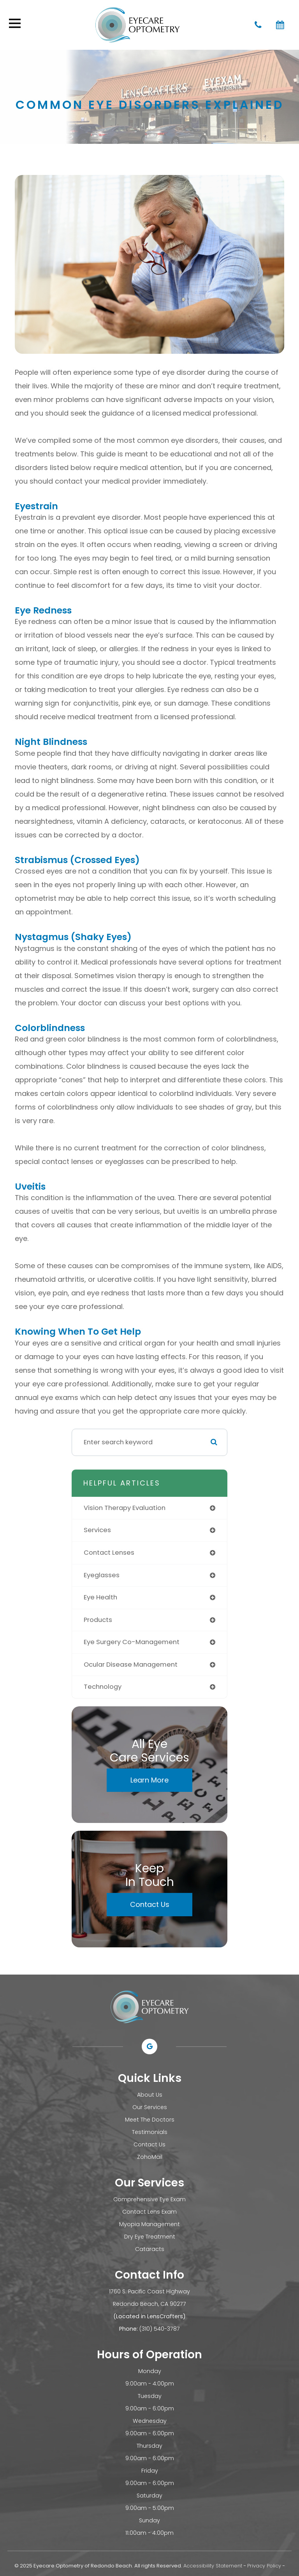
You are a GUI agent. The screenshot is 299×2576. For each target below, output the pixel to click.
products (98, 1619)
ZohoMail (149, 2157)
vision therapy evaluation (124, 1507)
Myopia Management (149, 2224)
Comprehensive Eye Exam (149, 2199)
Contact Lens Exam (149, 2212)
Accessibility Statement (212, 2565)
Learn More (149, 1780)
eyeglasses (102, 1575)
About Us (149, 2095)
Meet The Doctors (149, 2119)
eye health (100, 1597)
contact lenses (109, 1552)
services (97, 1530)
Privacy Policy (264, 2565)
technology (102, 1686)
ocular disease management (131, 1664)
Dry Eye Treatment (149, 2236)
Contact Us (149, 1904)
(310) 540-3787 (159, 2329)
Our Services (149, 2107)
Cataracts (149, 2249)
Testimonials (149, 2132)
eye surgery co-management (131, 1642)
